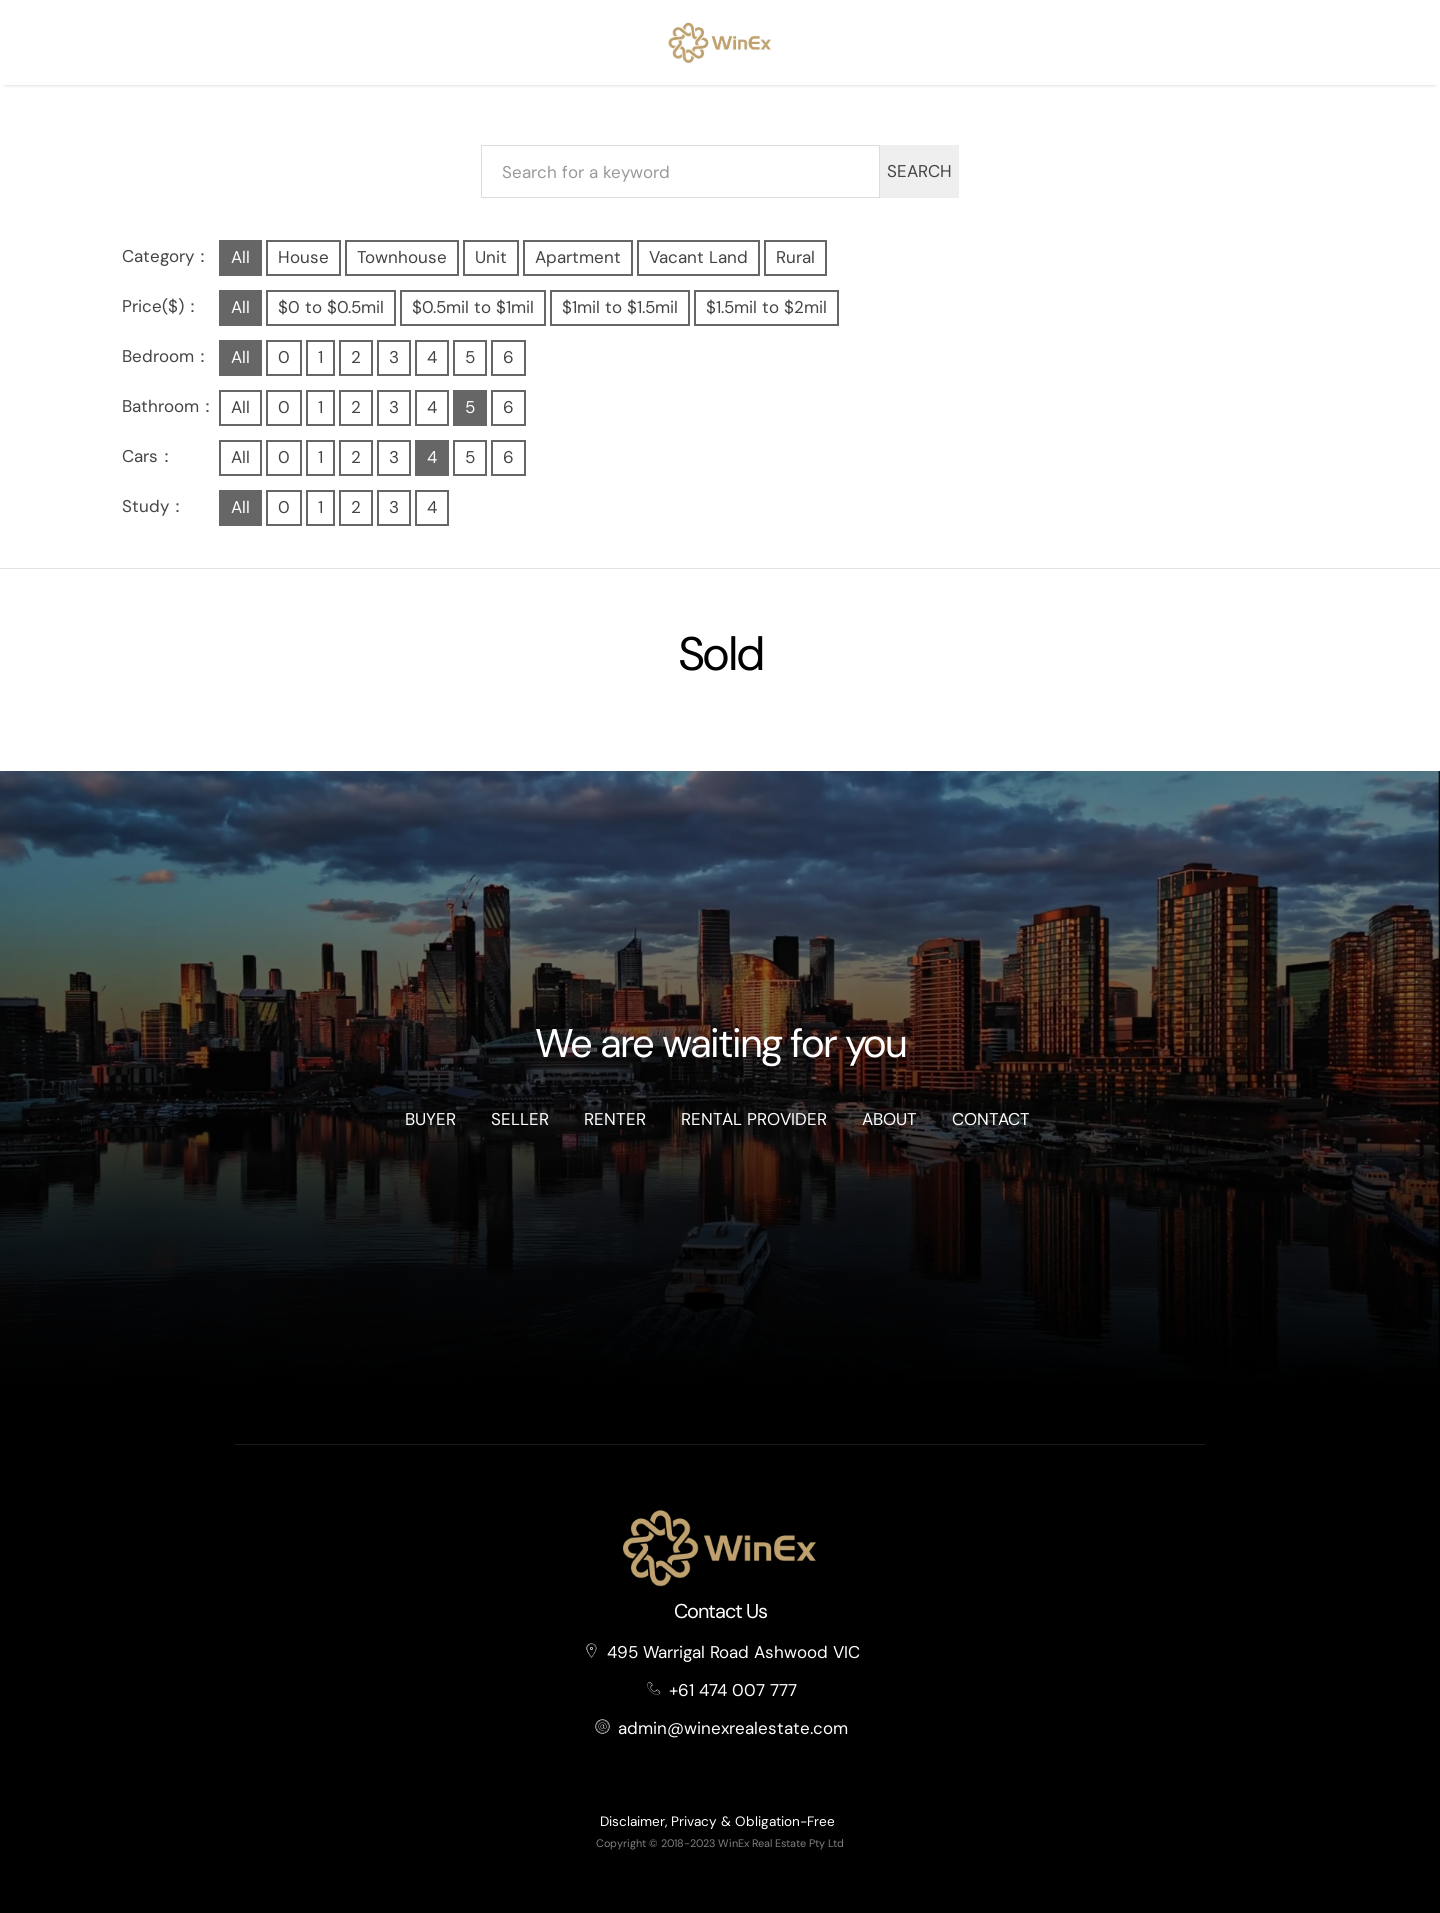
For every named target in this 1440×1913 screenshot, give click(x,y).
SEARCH (919, 171)
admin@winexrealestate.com (733, 1728)
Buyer (430, 1119)
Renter (615, 1119)
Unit (491, 257)
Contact (991, 1119)
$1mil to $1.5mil (620, 307)
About (889, 1119)
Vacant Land (698, 257)
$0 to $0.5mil (331, 307)
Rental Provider (754, 1119)
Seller (520, 1119)
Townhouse (402, 257)
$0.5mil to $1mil (473, 307)
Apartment (578, 257)
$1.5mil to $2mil (766, 307)
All (240, 257)
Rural (795, 257)
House (303, 257)
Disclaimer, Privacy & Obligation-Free (717, 1821)
